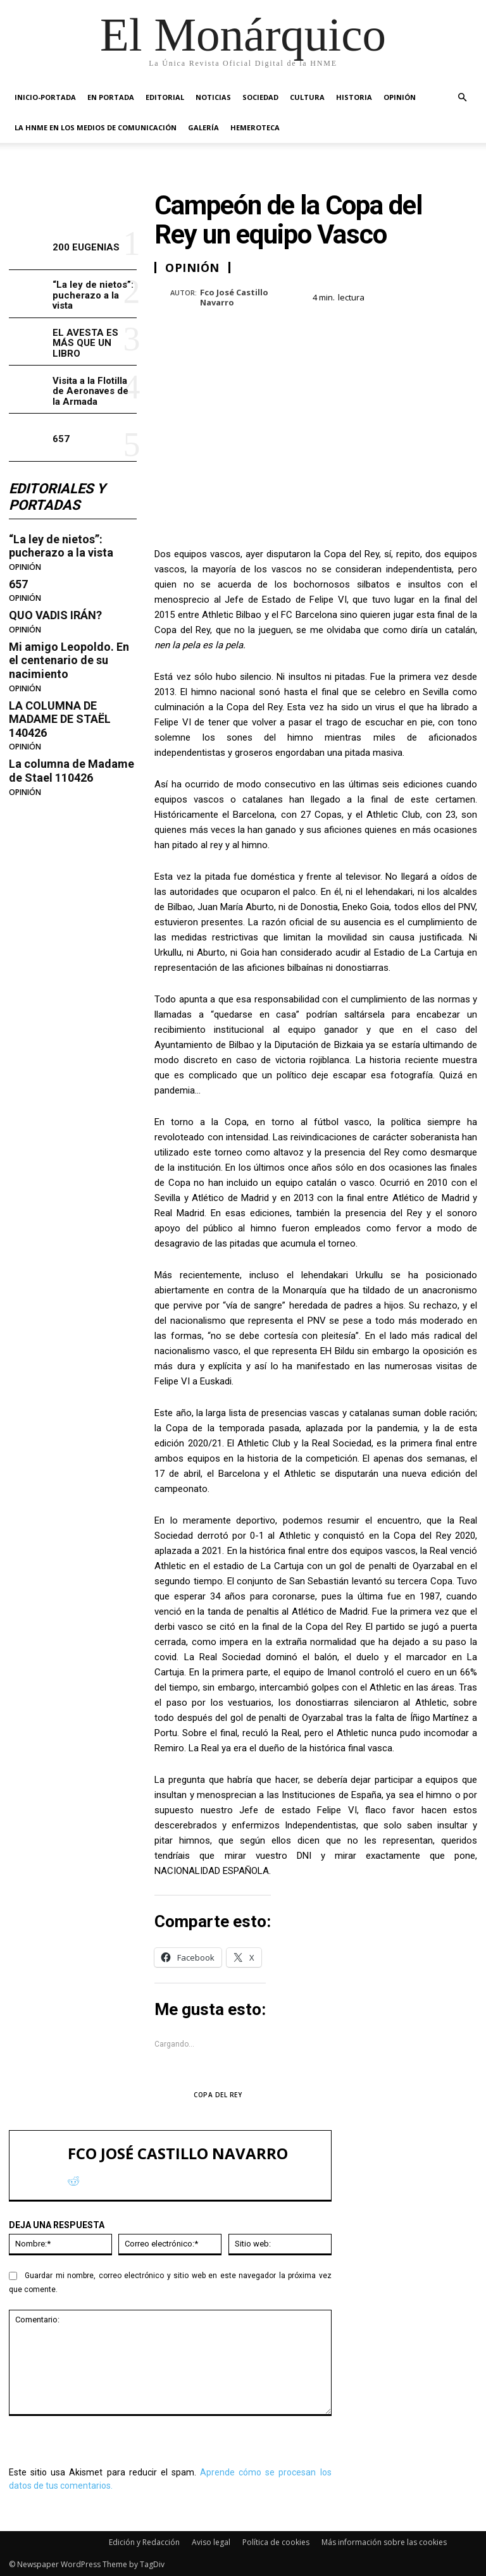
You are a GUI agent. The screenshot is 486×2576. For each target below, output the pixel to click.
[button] (462, 98)
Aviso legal (211, 2542)
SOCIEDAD (260, 97)
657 (61, 439)
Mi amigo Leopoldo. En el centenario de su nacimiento (69, 660)
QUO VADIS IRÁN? (55, 615)
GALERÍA (203, 127)
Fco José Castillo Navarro (234, 297)
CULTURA (307, 97)
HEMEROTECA (255, 127)
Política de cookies (275, 2542)
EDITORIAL (165, 97)
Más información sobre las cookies (384, 2542)
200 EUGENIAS (86, 247)
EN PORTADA (110, 97)
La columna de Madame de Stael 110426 (71, 770)
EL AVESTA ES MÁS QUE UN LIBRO (85, 343)
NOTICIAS (213, 97)
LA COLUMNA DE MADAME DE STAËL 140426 (60, 719)
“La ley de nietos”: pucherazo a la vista (93, 295)
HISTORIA (354, 97)
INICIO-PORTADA (45, 97)
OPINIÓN (399, 97)
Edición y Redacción (144, 2542)
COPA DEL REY (218, 2094)
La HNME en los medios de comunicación (96, 127)
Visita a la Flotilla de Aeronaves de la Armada (90, 391)
